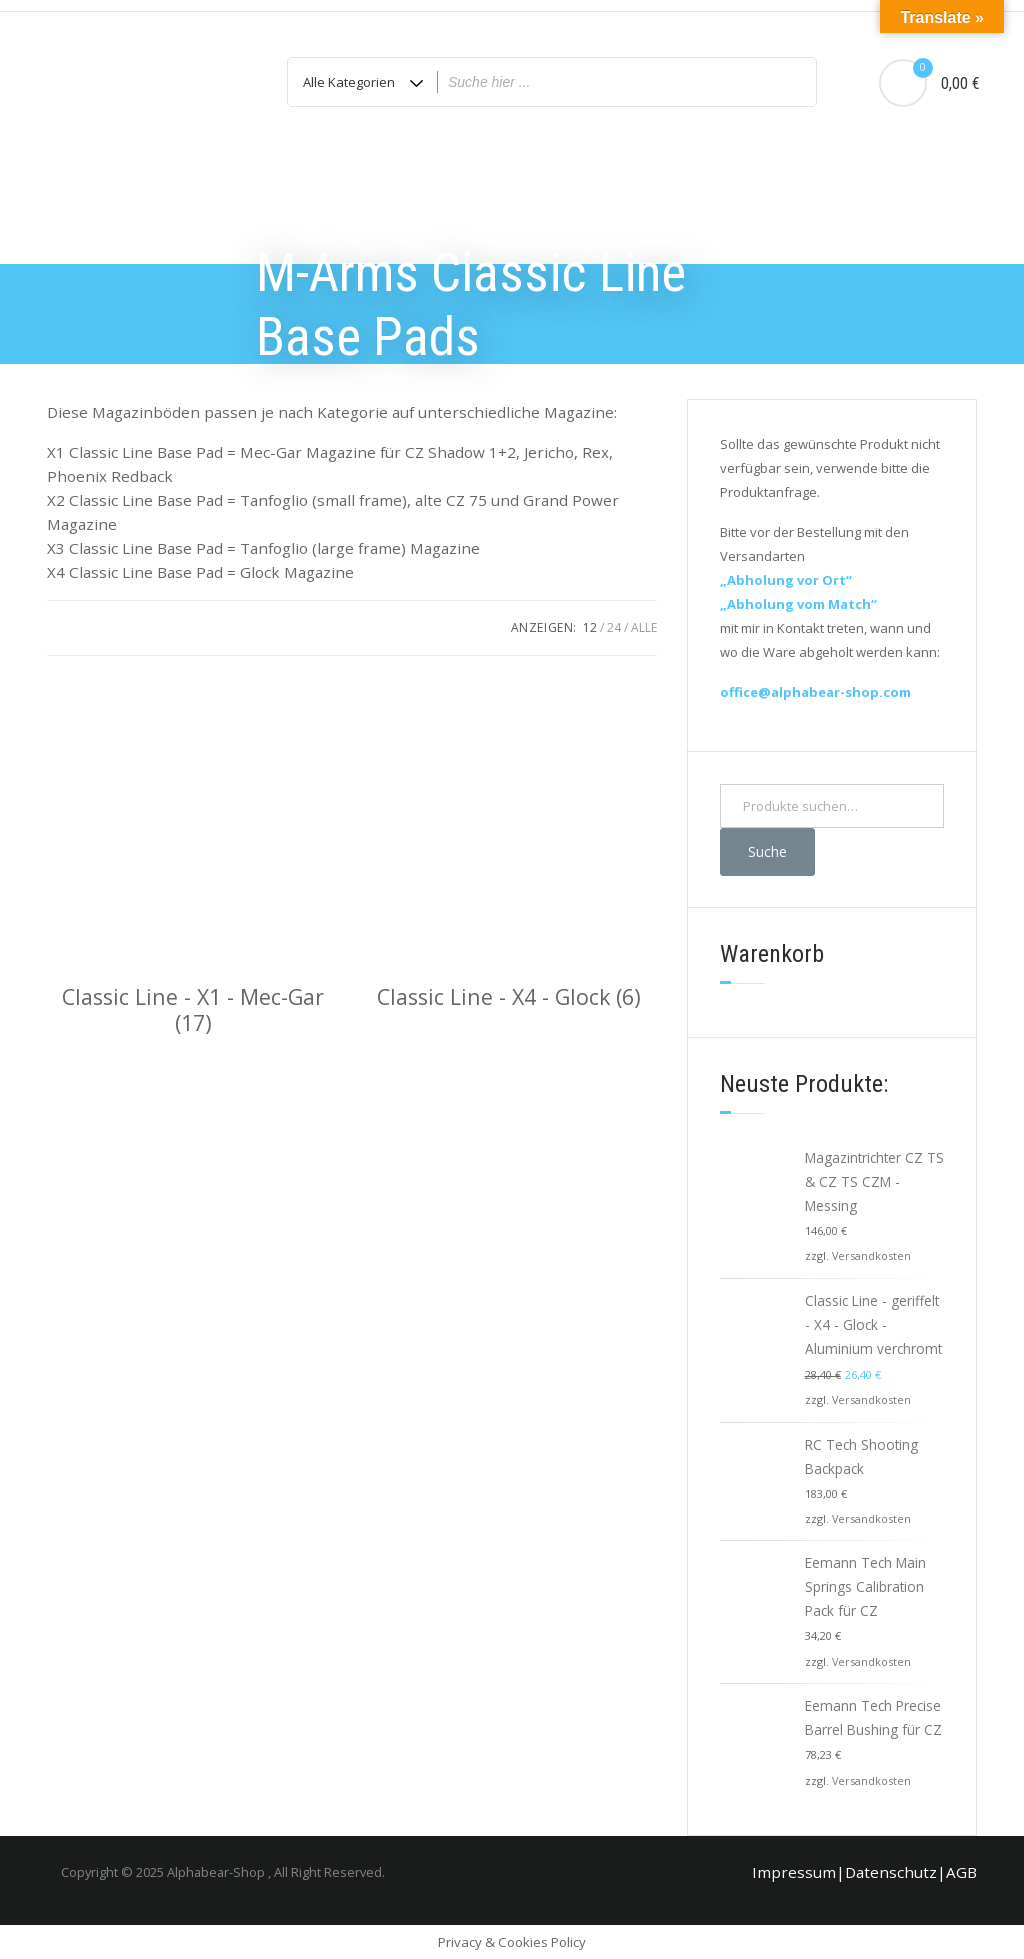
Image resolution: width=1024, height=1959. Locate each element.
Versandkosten (871, 1255)
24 (614, 627)
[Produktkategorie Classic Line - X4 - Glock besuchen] (509, 843)
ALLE (644, 627)
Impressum (794, 1872)
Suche (767, 851)
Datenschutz (891, 1872)
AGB (961, 1872)
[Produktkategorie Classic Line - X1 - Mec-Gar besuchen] (193, 855)
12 (590, 627)
